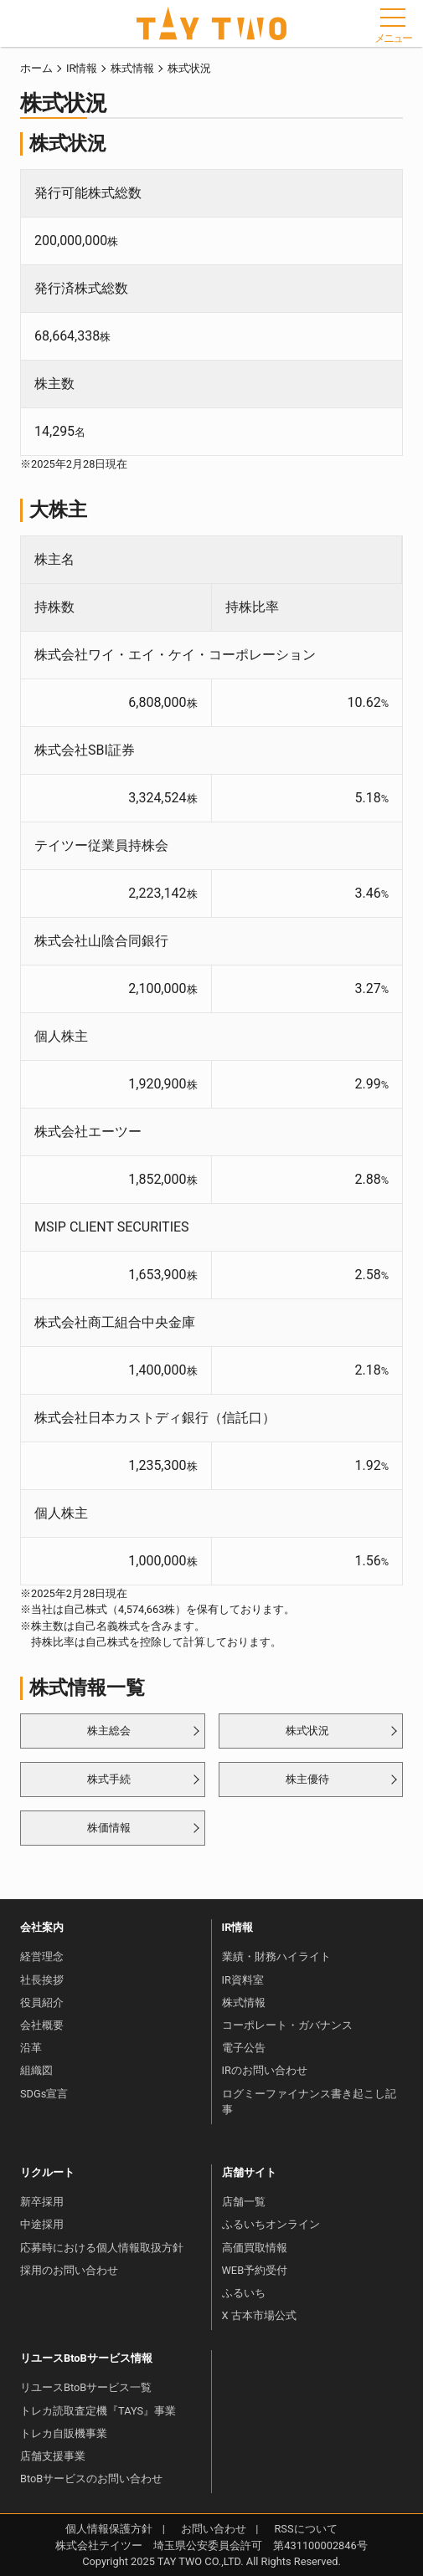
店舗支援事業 (52, 2456)
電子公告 (244, 2047)
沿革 (31, 2047)
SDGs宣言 (44, 2093)
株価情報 (109, 1827)
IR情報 (81, 68)
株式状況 (307, 1730)
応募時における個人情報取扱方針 (101, 2247)
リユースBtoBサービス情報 (86, 2358)
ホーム (36, 68)
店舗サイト (249, 2172)
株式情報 (132, 68)
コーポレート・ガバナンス (287, 2025)
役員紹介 (42, 2002)
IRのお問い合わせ (264, 2070)
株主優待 (307, 1779)
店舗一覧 (244, 2201)
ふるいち (244, 2293)
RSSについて (305, 2528)
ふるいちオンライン (271, 2224)
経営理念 (42, 1956)
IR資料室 (243, 1980)
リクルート (47, 2172)
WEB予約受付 (255, 2270)
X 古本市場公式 (259, 2315)
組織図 (36, 2070)
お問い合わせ (213, 2528)
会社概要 (42, 2025)
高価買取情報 (254, 2247)
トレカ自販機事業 (63, 2433)
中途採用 (42, 2224)
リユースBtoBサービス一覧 (86, 2387)
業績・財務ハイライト (276, 1956)
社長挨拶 (42, 1980)
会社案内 (42, 1927)
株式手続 (109, 1779)
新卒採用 (42, 2201)
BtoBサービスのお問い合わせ (91, 2478)
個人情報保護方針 (108, 2528)
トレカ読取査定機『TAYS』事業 (98, 2410)
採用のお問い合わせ (69, 2270)
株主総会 (109, 1730)
